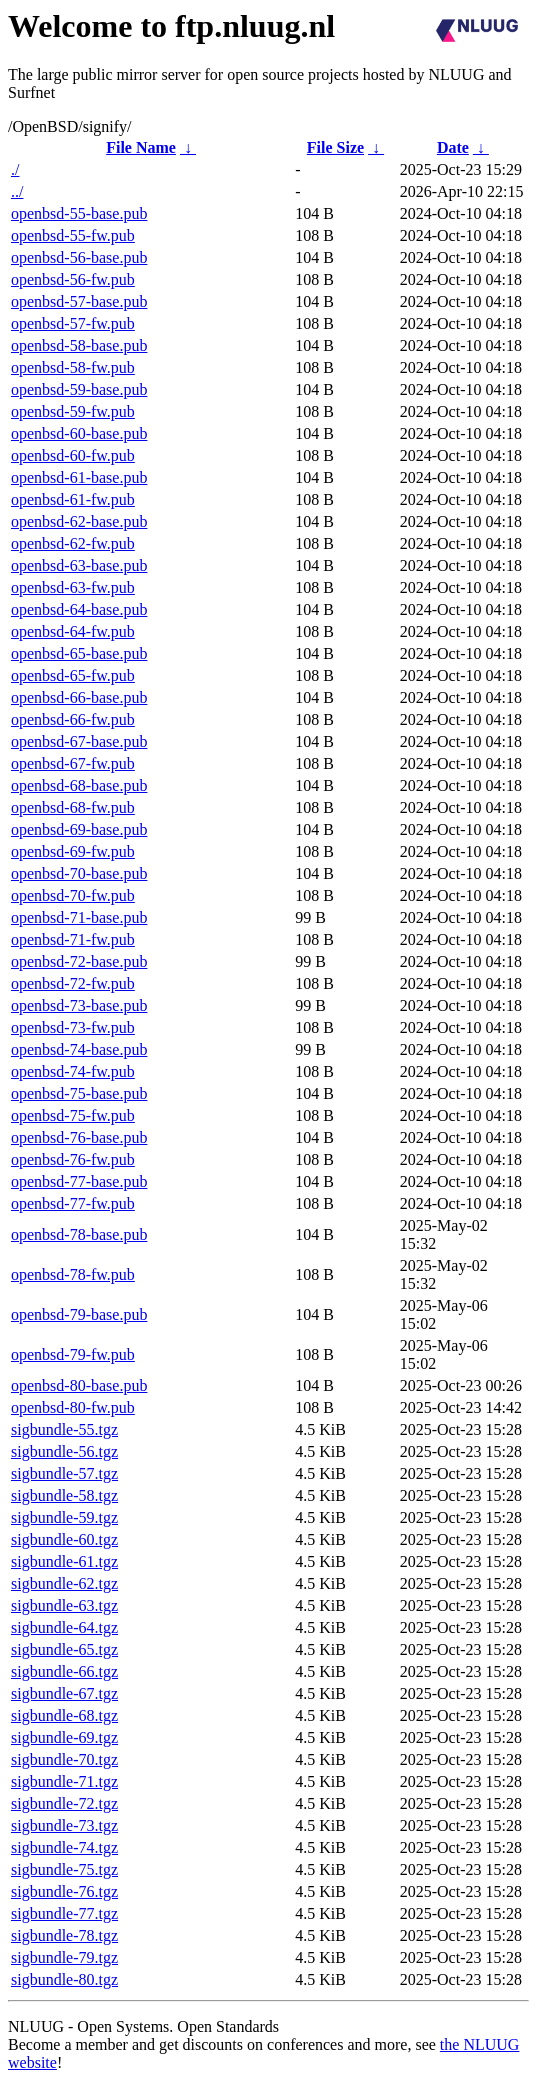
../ (17, 191)
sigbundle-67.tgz (64, 1693)
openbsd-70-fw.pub (73, 895)
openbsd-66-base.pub (79, 697)
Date (453, 147)
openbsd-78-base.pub (79, 1234)
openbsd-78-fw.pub (73, 1274)
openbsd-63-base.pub (79, 565)
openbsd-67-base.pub (79, 741)
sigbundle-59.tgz (64, 1517)
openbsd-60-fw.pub (73, 455)
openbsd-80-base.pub (79, 1385)
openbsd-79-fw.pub (73, 1354)
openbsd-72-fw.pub (73, 983)
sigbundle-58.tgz (64, 1495)
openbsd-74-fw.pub (73, 1071)
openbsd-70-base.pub (79, 873)
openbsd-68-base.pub (79, 785)
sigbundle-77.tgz (64, 1913)
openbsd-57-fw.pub (73, 323)
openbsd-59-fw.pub (73, 411)
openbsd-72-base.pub (79, 961)
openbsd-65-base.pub (79, 653)
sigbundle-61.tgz (64, 1561)
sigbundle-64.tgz (64, 1627)
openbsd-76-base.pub (79, 1137)
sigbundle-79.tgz (64, 1957)
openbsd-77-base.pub (79, 1181)
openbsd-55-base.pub (79, 213)
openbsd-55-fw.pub (73, 235)
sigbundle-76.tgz (64, 1891)
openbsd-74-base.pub (79, 1049)
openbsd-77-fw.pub (73, 1203)
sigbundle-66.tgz (64, 1671)
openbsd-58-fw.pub (73, 367)
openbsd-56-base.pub (79, 257)
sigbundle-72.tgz (64, 1803)
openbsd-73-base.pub (79, 1005)
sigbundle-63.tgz (64, 1605)
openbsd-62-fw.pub (73, 543)
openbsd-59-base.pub (79, 389)
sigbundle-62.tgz (64, 1583)
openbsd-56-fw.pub (73, 279)
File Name (141, 147)
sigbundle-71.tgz (64, 1781)
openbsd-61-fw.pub (73, 499)
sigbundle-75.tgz (64, 1869)
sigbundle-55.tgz (64, 1429)
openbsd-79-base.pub (79, 1314)
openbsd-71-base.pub (79, 917)
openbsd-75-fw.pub (73, 1115)
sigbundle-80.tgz (64, 1979)
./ (15, 169)
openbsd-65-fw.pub (73, 675)
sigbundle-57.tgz (64, 1473)
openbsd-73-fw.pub (73, 1027)
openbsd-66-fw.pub (73, 719)
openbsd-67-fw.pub (73, 763)
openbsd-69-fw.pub (73, 851)
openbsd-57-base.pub (79, 301)
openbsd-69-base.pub (79, 829)
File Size (335, 147)
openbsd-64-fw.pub (73, 631)
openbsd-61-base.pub (79, 477)
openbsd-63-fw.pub (73, 587)
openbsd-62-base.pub (79, 521)
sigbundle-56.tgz (64, 1451)
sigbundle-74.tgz (64, 1847)
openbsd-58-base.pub (79, 345)
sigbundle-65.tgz (64, 1649)
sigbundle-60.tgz (64, 1539)
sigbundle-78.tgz (64, 1935)
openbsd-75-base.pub (79, 1093)
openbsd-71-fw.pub (73, 939)
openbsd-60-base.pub (79, 433)
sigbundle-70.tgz (64, 1759)
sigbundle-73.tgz (64, 1825)
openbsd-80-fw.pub (73, 1407)
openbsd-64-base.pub (79, 609)
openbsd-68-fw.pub (73, 807)
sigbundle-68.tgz (64, 1715)
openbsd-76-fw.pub (73, 1159)
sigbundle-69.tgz (64, 1737)
